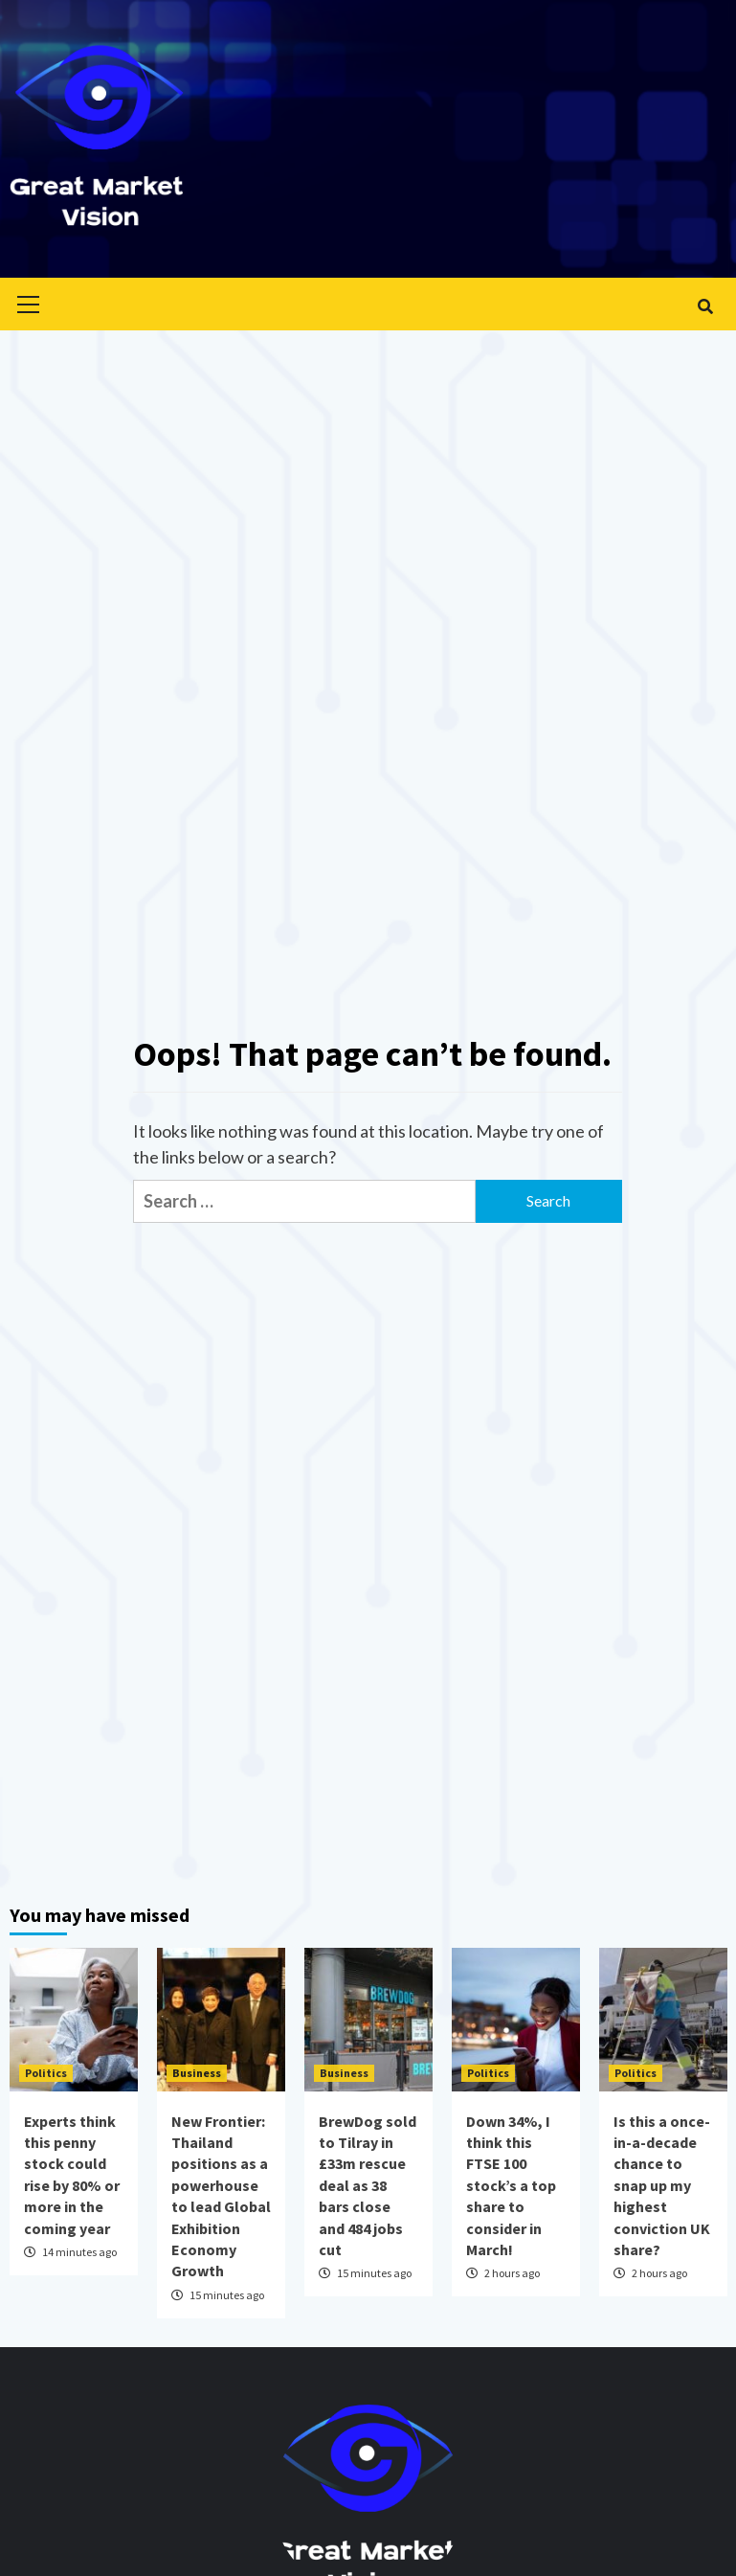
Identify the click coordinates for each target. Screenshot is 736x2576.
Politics (46, 2073)
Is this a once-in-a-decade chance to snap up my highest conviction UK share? (661, 2185)
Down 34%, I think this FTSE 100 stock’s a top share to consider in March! (511, 2185)
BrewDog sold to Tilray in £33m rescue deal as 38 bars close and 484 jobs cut (367, 2185)
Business (196, 2073)
